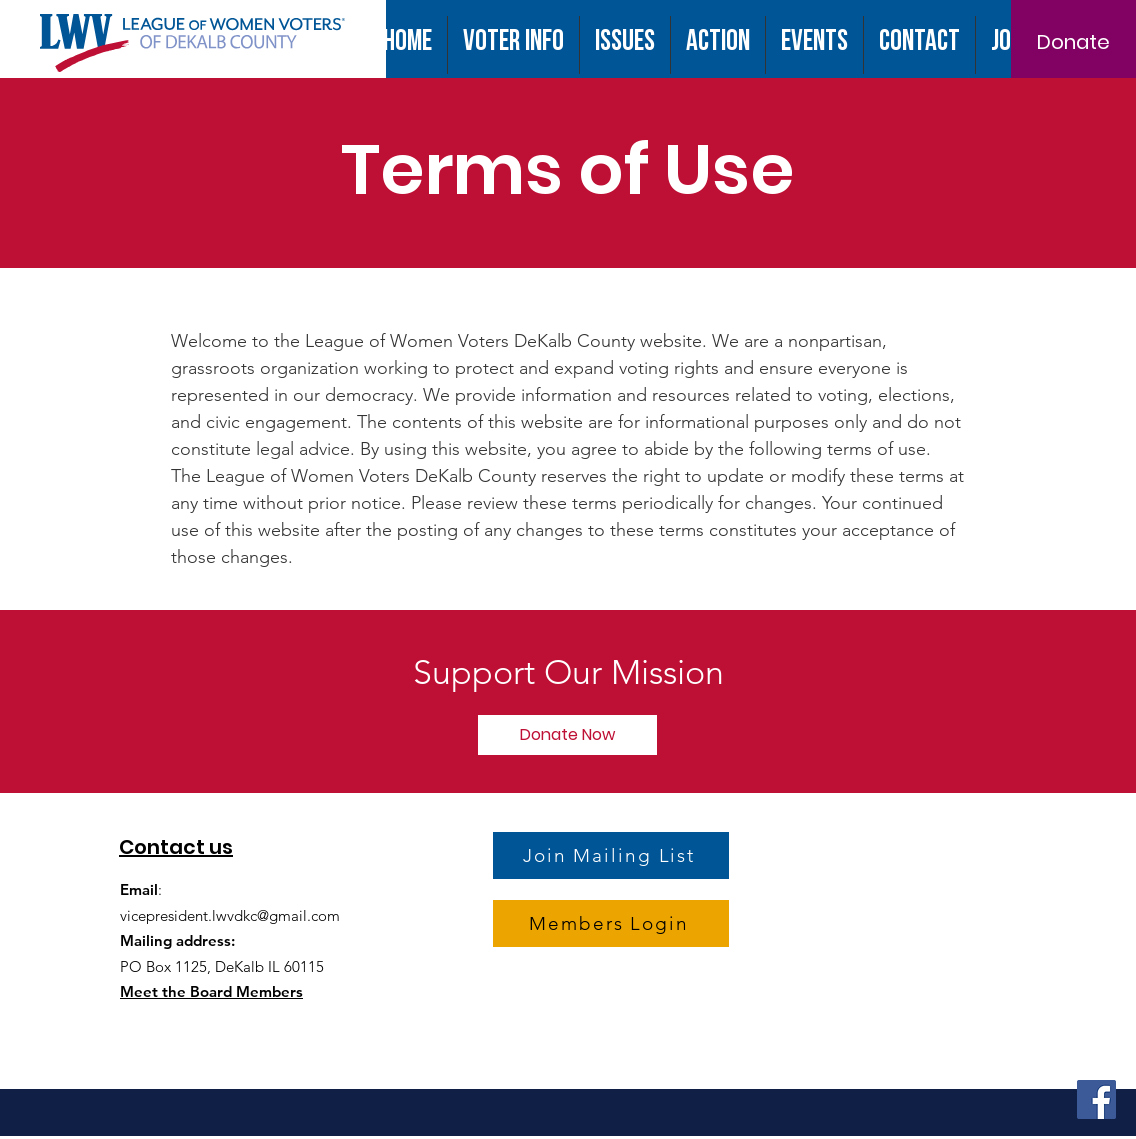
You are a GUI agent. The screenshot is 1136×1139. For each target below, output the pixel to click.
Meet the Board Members (211, 991)
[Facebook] (1096, 1099)
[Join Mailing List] (611, 855)
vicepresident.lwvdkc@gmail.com (230, 915)
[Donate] (1073, 42)
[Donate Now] (567, 735)
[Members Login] (611, 923)
